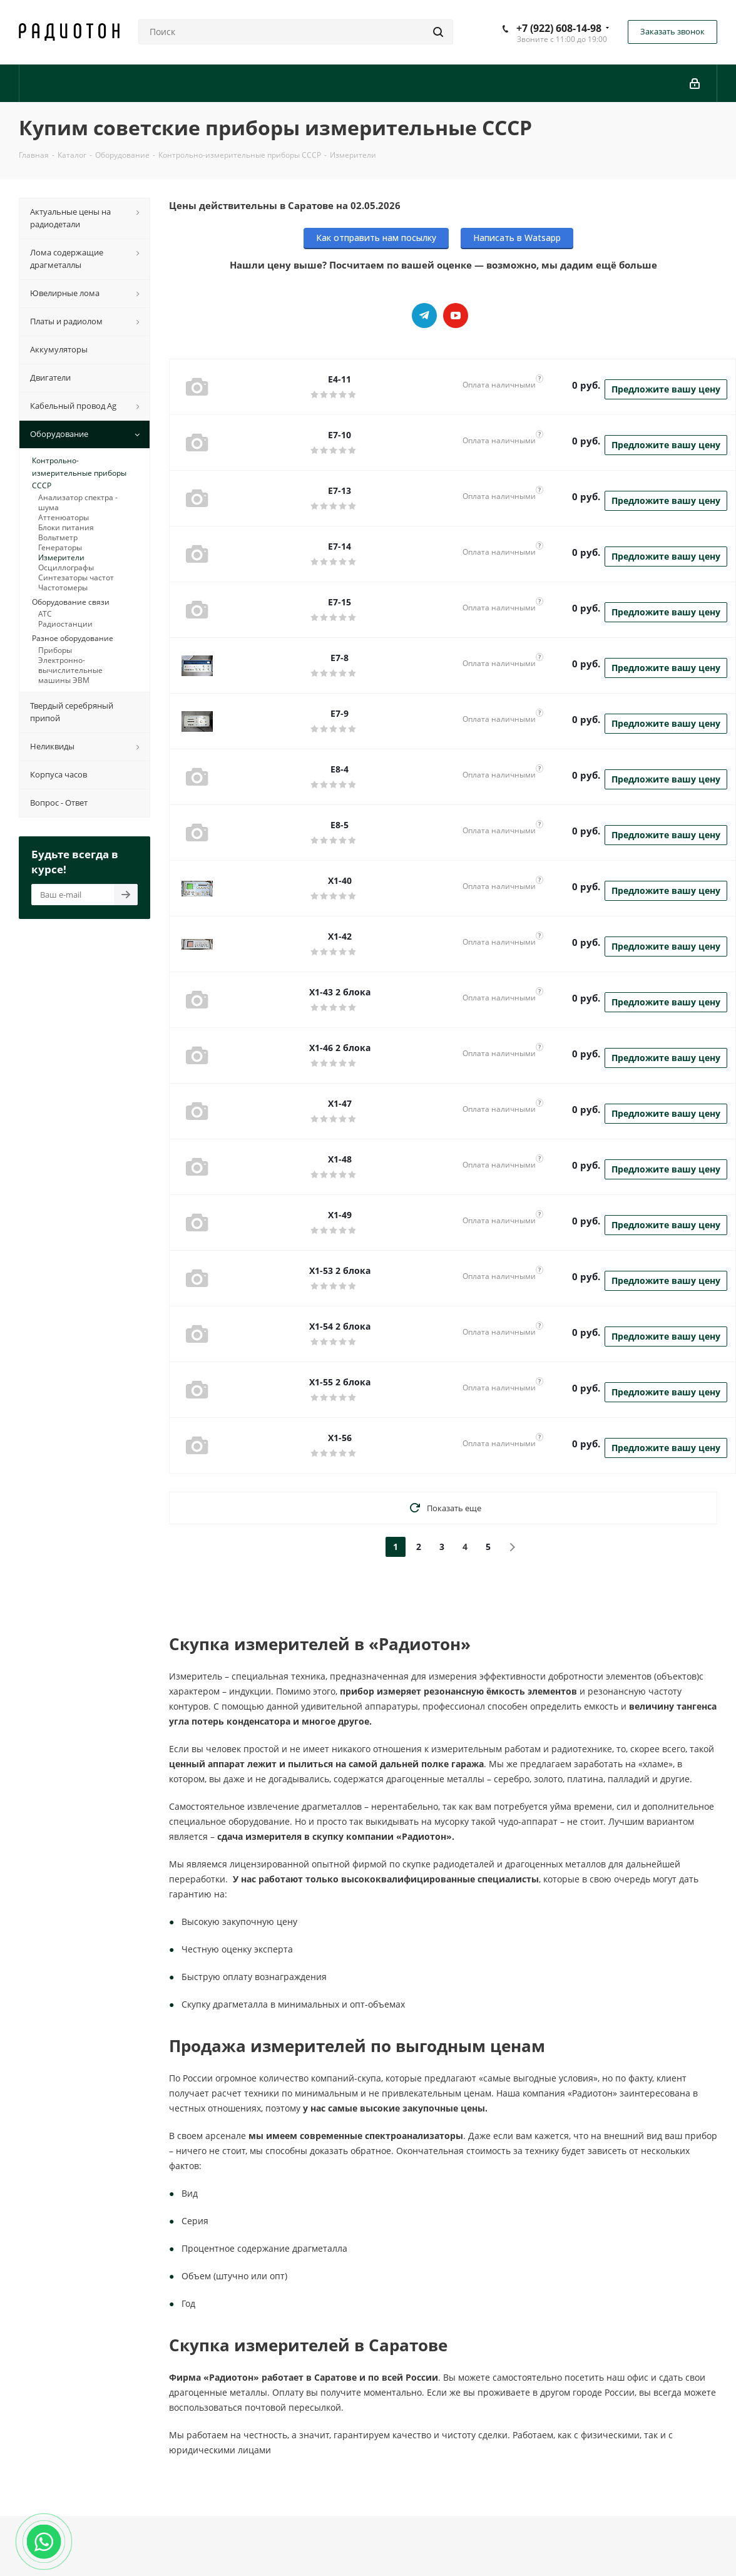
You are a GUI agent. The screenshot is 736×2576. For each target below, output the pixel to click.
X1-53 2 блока (340, 1270)
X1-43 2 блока (340, 992)
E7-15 (339, 602)
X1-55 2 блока (340, 1382)
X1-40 (340, 880)
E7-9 (339, 713)
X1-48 (340, 1159)
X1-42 (340, 936)
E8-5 (339, 825)
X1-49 (340, 1215)
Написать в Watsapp (517, 238)
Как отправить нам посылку (376, 238)
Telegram (424, 315)
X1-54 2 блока (340, 1326)
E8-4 (339, 769)
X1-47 (340, 1103)
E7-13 (339, 490)
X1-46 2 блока (340, 1048)
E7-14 (339, 546)
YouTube (455, 315)
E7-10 (339, 435)
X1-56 (340, 1438)
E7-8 (339, 658)
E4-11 (339, 379)
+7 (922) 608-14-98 (558, 28)
